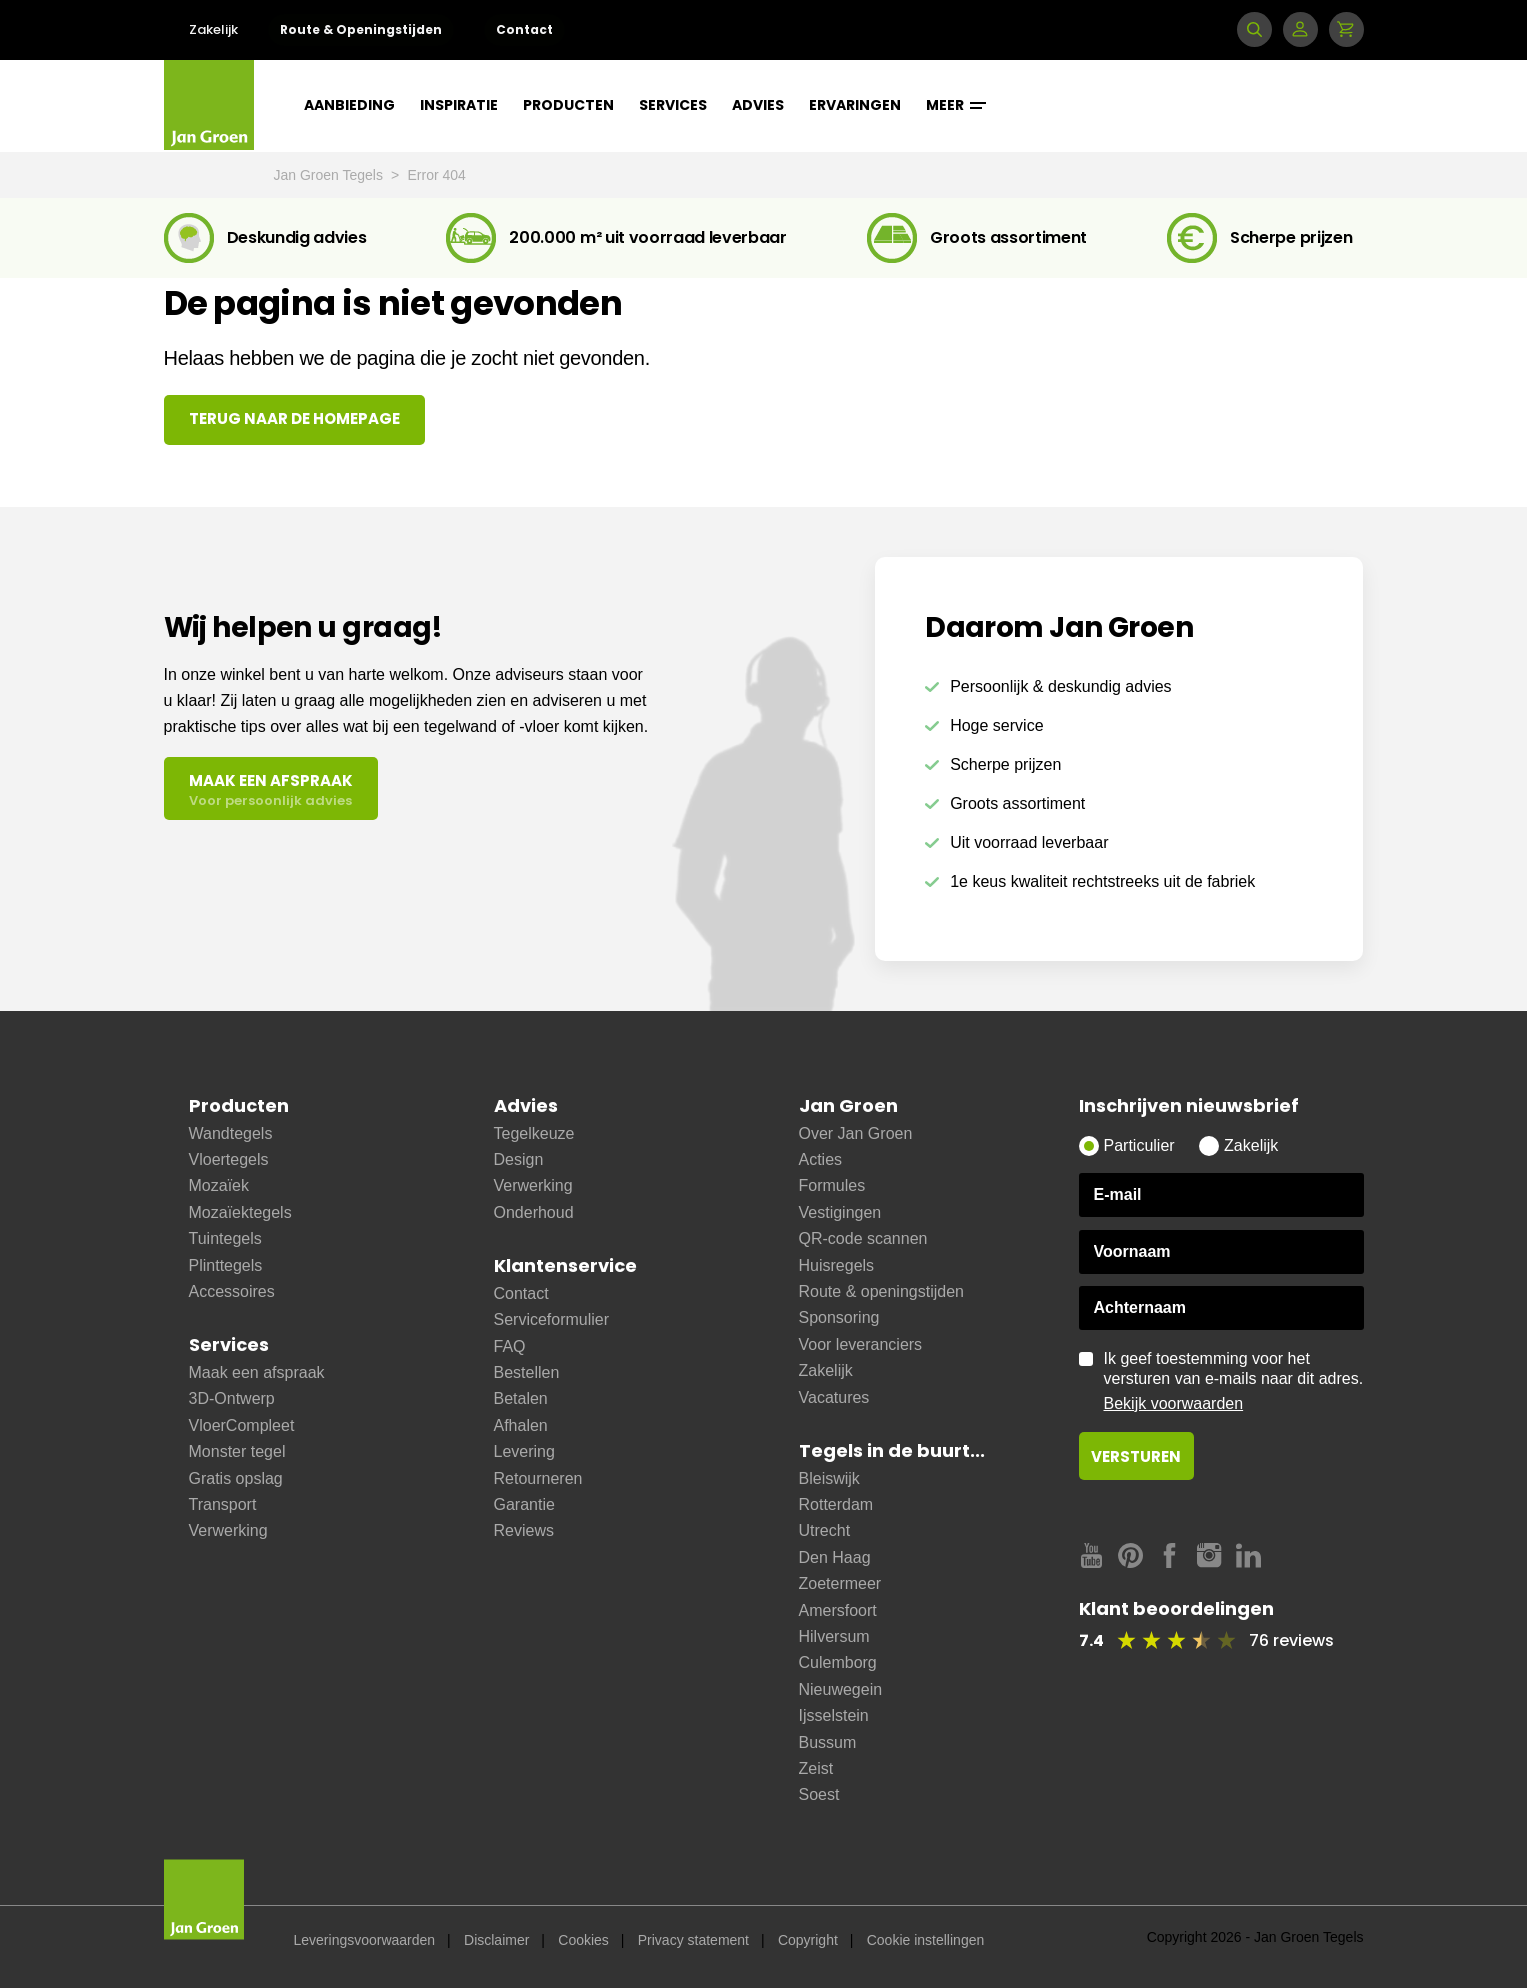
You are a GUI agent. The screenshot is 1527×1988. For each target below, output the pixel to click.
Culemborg (838, 1662)
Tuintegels (225, 1238)
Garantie (524, 1504)
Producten (568, 105)
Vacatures (834, 1397)
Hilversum (834, 1636)
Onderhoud (534, 1212)
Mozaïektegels (240, 1212)
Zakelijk (213, 29)
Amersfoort (838, 1610)
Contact (524, 29)
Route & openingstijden (881, 1291)
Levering (524, 1451)
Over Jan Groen (856, 1133)
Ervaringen (855, 105)
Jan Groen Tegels (330, 175)
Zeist (816, 1768)
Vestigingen (840, 1212)
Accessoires (232, 1291)
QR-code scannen (863, 1238)
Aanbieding (349, 105)
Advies (758, 105)
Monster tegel (237, 1451)
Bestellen (527, 1372)
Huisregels (837, 1265)
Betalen (521, 1398)
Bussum (828, 1742)
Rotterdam (836, 1504)
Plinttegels (226, 1265)
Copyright (808, 1940)
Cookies (583, 1940)
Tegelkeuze (534, 1133)
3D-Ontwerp (232, 1398)
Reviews (524, 1530)
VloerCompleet (242, 1425)
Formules (832, 1185)
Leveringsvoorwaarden (365, 1940)
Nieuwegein (841, 1689)
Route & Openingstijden (361, 29)
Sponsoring (839, 1317)
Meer (956, 105)
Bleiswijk (829, 1478)
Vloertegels (229, 1159)
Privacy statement (693, 1940)
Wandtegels (231, 1133)
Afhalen (521, 1425)
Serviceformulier (552, 1319)
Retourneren (538, 1478)
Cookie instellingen (926, 1940)
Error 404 (437, 175)
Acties (821, 1159)
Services (673, 105)
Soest (819, 1794)
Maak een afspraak (257, 1372)
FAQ (510, 1346)
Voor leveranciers (861, 1344)
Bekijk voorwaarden (1174, 1403)
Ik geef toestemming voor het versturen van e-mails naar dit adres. (1234, 1382)
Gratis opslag (236, 1478)
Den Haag (835, 1557)
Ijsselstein (834, 1715)
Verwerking (228, 1530)
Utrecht (825, 1530)
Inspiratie (459, 105)
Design (519, 1159)
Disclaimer (496, 1940)
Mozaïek (219, 1185)
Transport (223, 1504)
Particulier (1139, 1145)
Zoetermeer (840, 1583)
